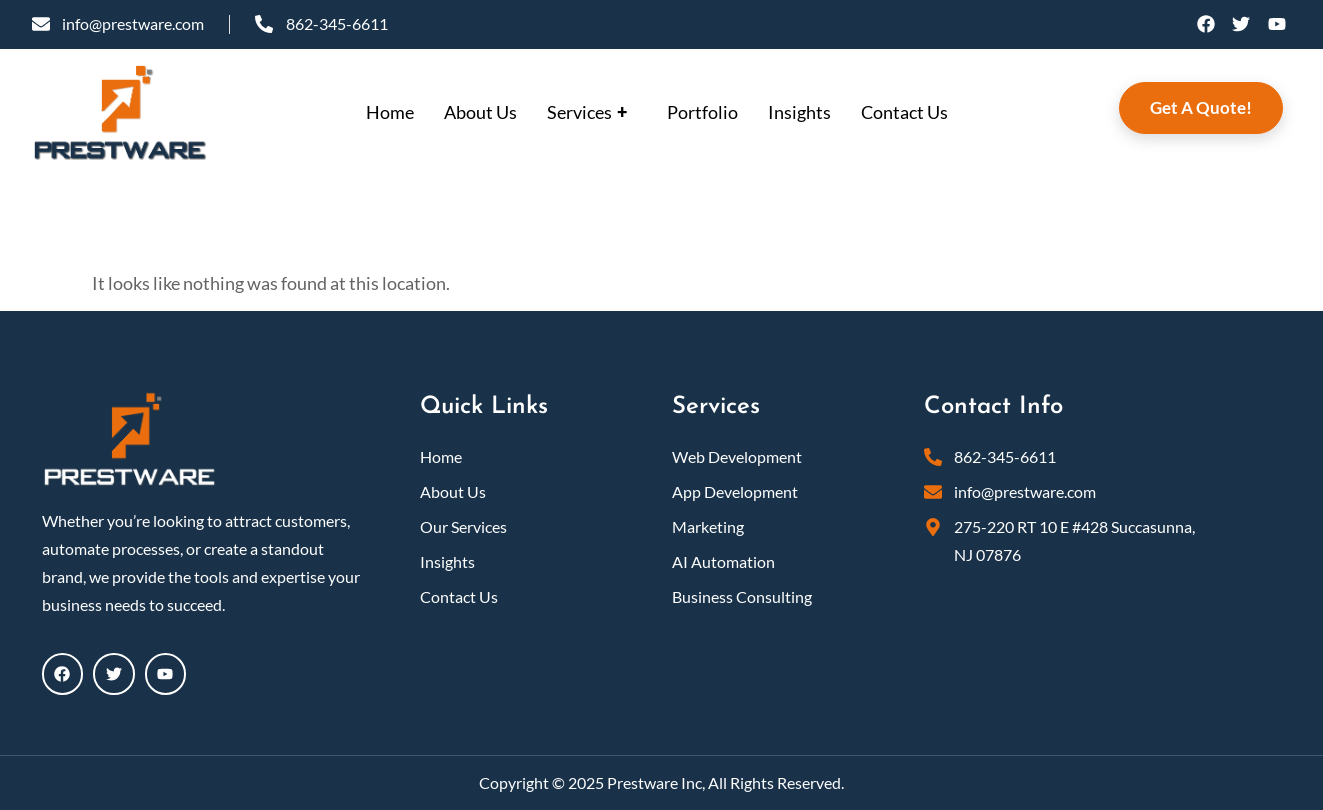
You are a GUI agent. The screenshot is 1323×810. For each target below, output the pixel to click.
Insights (799, 112)
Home (390, 112)
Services (589, 112)
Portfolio (702, 112)
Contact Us (904, 112)
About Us (480, 112)
